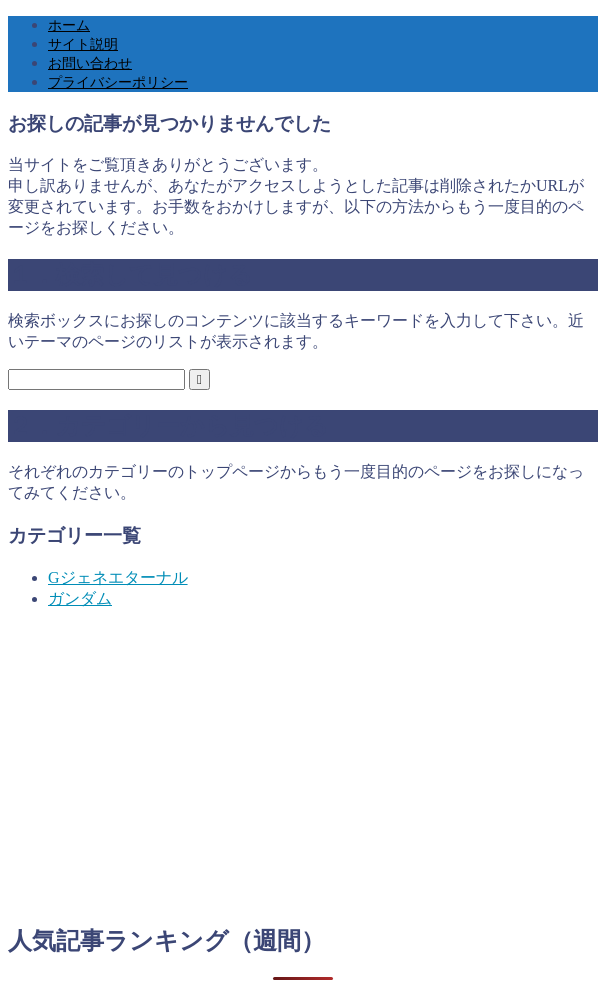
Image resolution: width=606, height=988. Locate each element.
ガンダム (80, 598)
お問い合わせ (90, 63)
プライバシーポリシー (118, 82)
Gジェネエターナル (118, 577)
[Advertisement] (303, 766)
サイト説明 (83, 44)
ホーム (69, 25)
